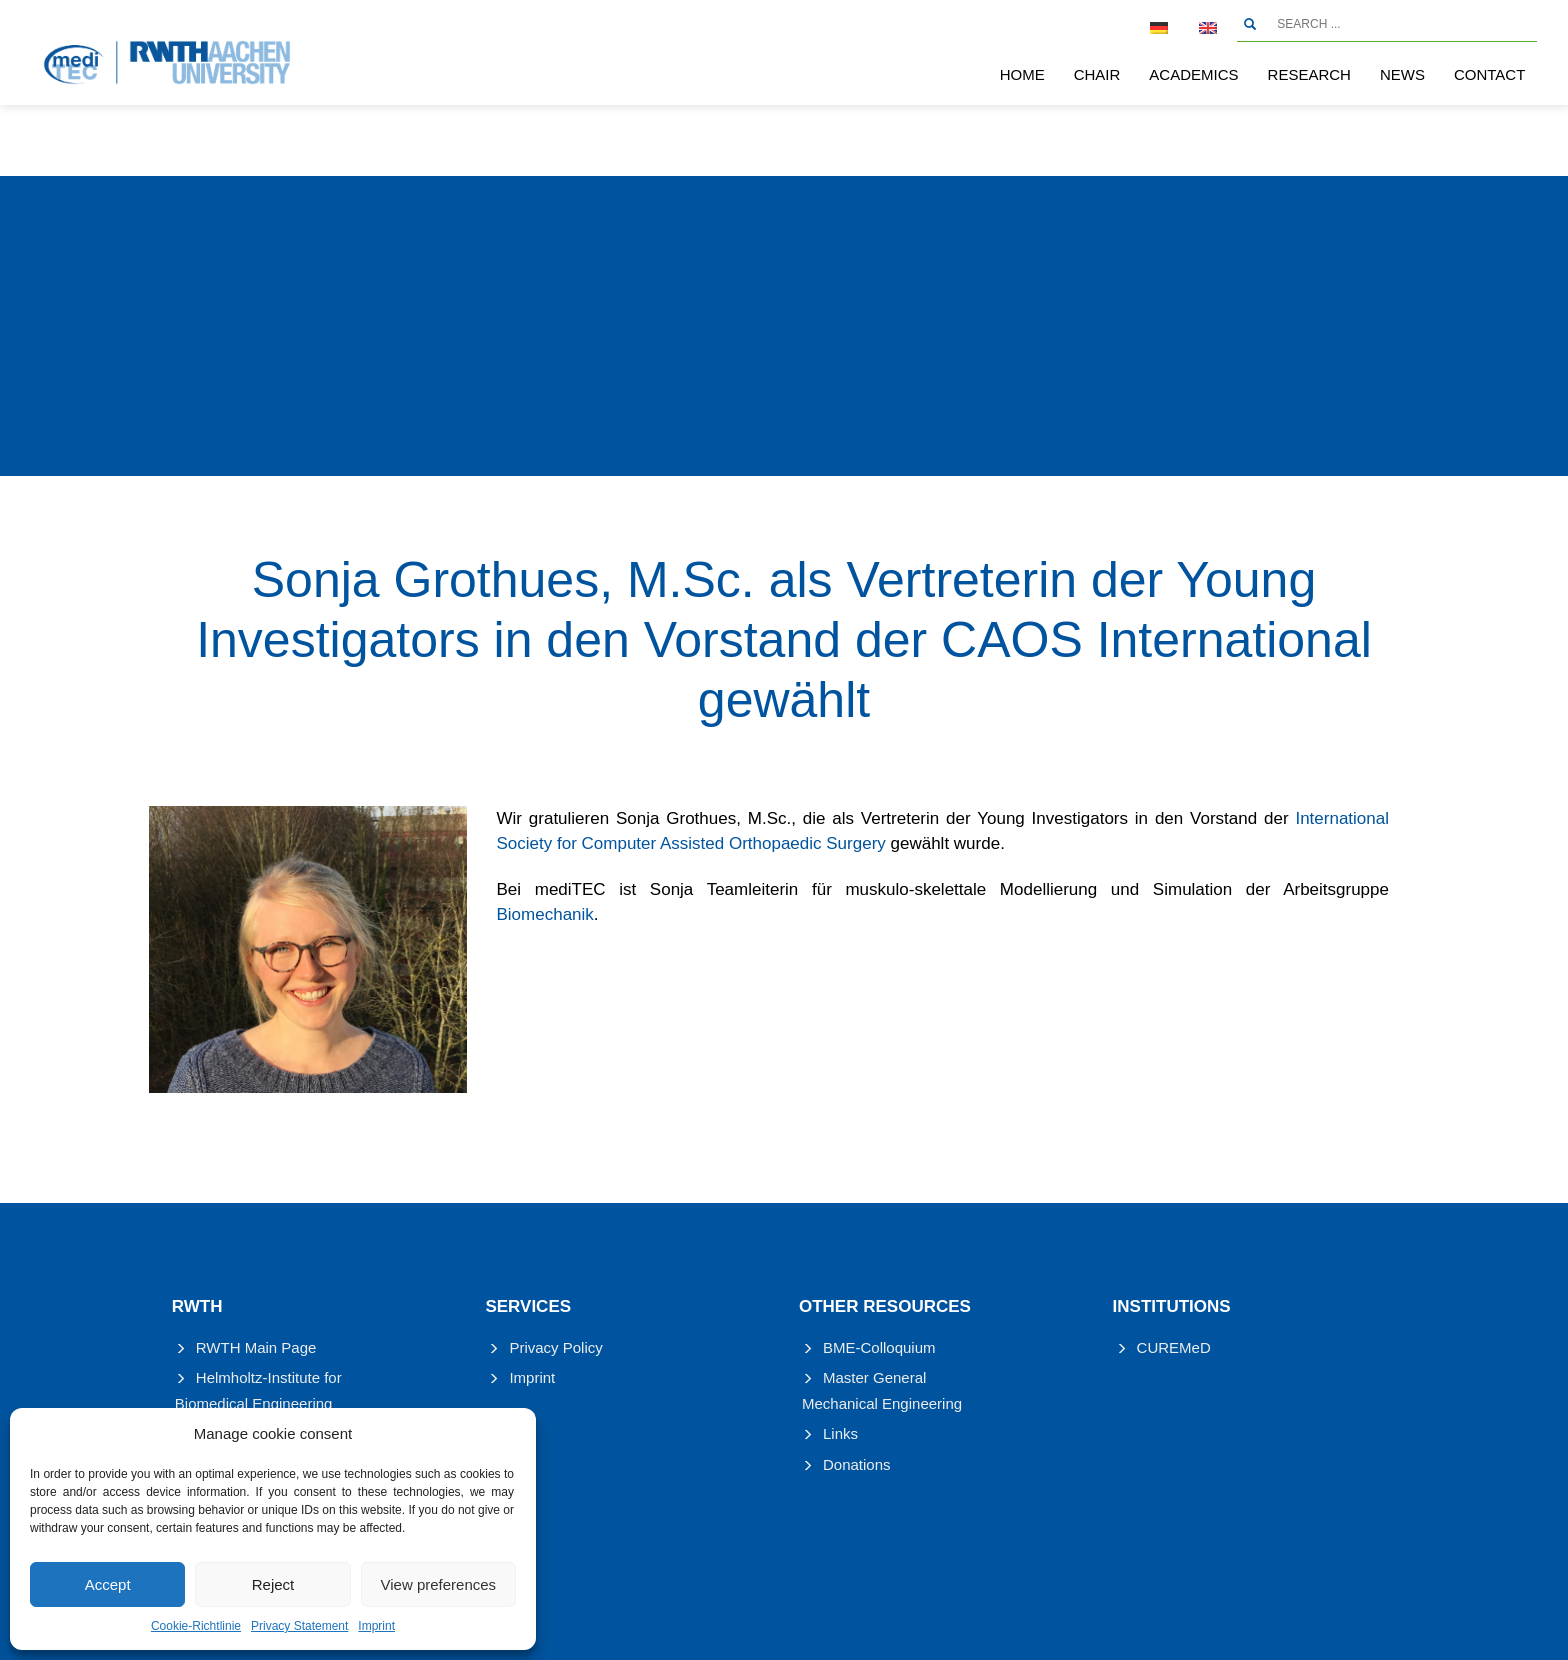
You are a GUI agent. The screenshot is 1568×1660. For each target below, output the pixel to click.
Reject (273, 1584)
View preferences (439, 1584)
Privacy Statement (299, 1626)
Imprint (376, 1626)
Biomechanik (545, 914)
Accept (108, 1584)
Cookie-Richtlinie (196, 1626)
